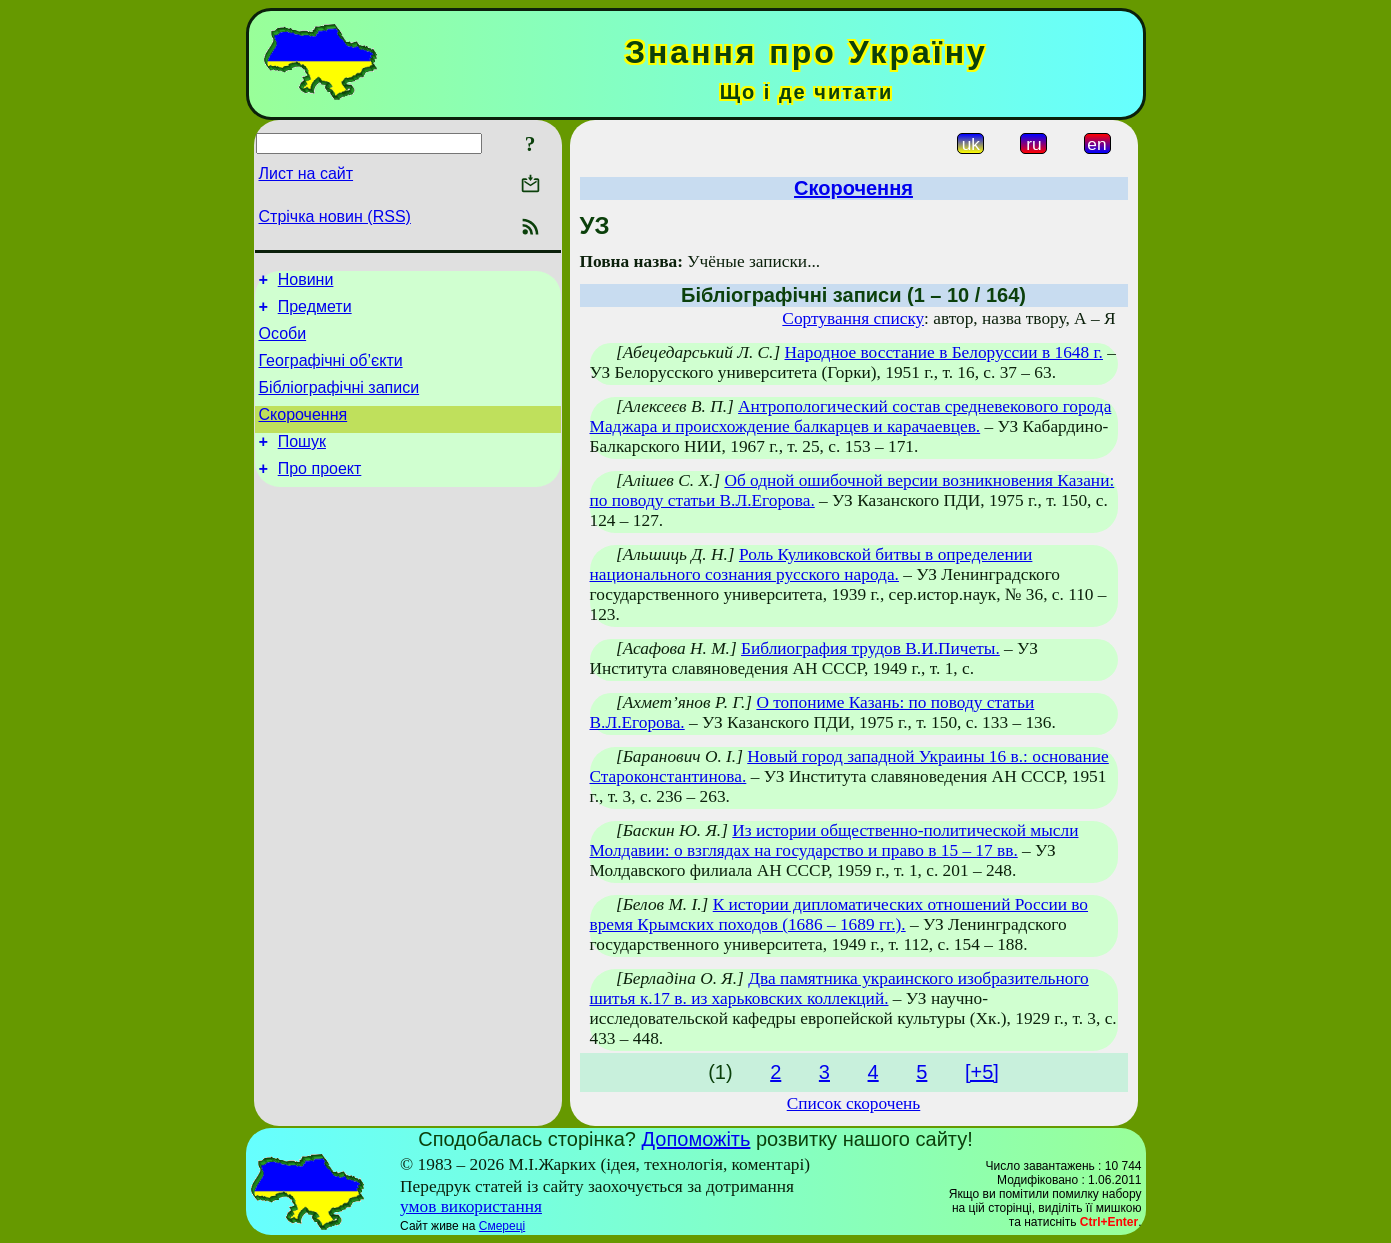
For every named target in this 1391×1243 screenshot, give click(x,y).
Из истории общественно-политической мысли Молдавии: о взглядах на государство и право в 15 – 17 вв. (834, 840)
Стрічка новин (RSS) (335, 216)
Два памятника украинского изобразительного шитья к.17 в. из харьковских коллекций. (839, 988)
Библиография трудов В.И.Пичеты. (870, 648)
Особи (283, 342)
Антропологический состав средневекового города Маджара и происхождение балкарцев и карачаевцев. (851, 416)
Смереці (502, 1226)
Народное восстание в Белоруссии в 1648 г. (944, 352)
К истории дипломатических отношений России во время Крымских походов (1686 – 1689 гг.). (839, 914)
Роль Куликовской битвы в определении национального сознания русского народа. (811, 564)
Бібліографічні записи (339, 402)
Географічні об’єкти (331, 372)
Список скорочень (854, 1103)
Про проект (320, 492)
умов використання (471, 1206)
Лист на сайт (306, 173)
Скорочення (303, 432)
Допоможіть (696, 1139)
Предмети (315, 312)
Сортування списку (853, 318)
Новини (306, 282)
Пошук (302, 462)
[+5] (982, 1072)
